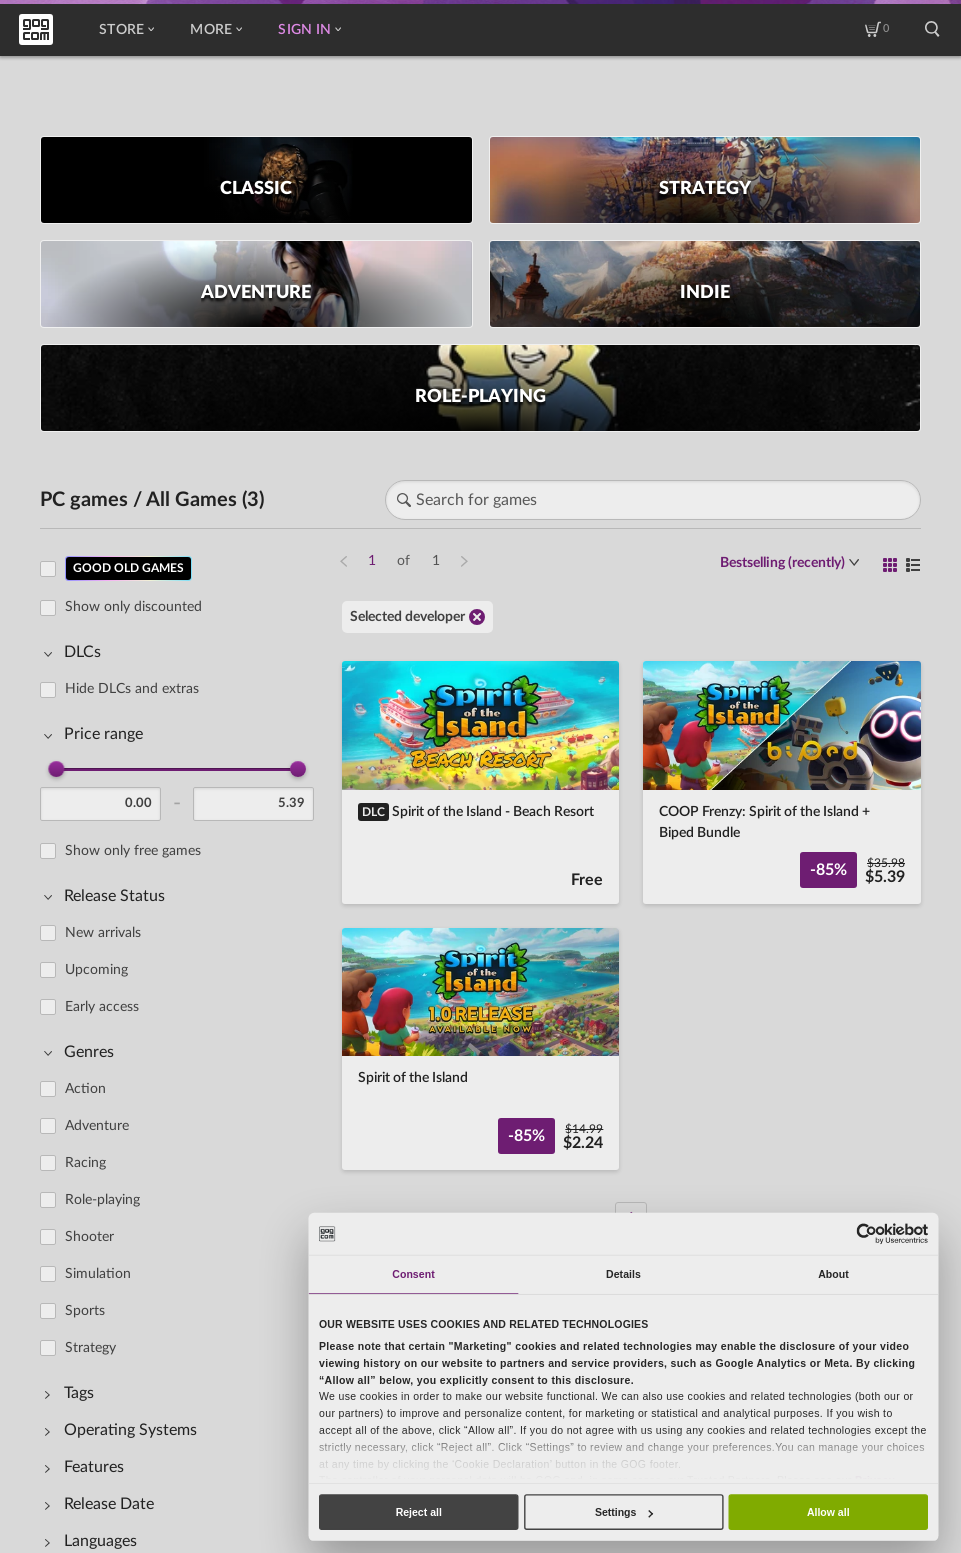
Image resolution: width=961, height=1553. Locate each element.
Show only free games (133, 851)
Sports (85, 1311)
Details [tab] (623, 1274)
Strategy (90, 1348)
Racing (85, 1163)
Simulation (98, 1274)
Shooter (89, 1237)
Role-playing (102, 1200)
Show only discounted (133, 607)
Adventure (97, 1126)
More (216, 30)
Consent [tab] (413, 1274)
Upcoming (96, 970)
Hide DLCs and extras (132, 689)
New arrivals (103, 933)
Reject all (419, 1512)
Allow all (828, 1512)
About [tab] (833, 1274)
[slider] (56, 769)
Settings (624, 1512)
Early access (102, 1007)
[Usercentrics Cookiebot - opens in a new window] (867, 1233)
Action (85, 1089)
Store (126, 30)
